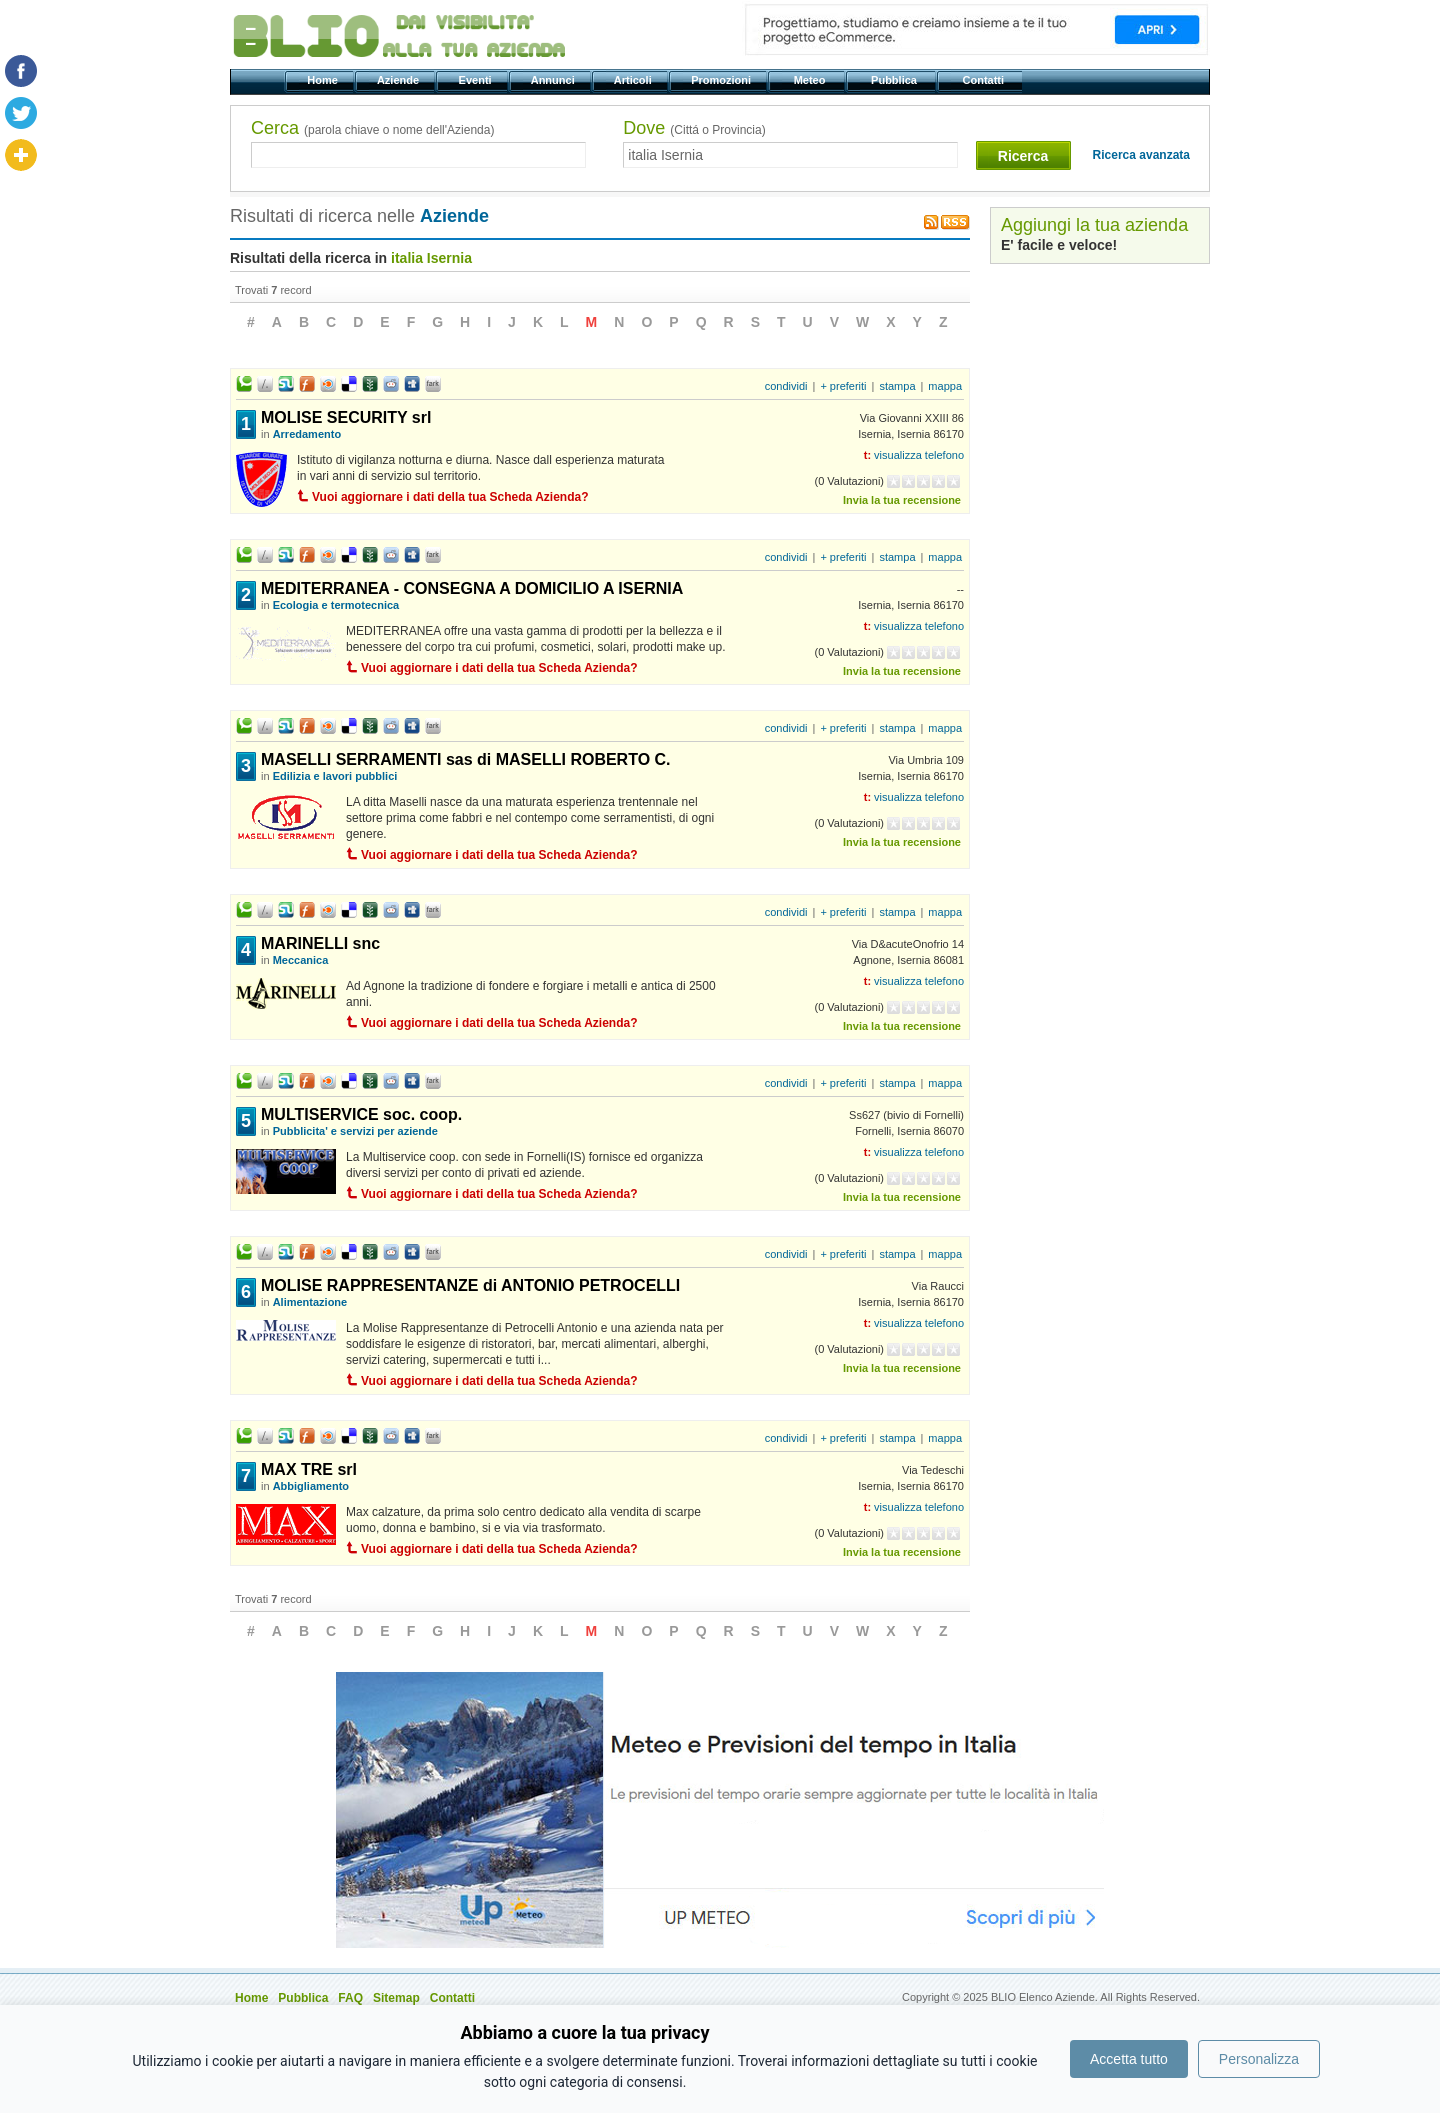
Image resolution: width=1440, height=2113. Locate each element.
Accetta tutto (1129, 2059)
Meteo (810, 80)
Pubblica (895, 80)
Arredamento (307, 434)
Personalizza (1259, 2059)
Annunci (554, 80)
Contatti (984, 80)
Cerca (372, 128)
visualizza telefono (919, 455)
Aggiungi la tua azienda (1094, 225)
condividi (786, 386)
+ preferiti (843, 386)
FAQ (350, 1998)
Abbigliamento (311, 1486)
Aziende (399, 80)
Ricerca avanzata (1141, 155)
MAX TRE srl (309, 1469)
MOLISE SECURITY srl (346, 417)
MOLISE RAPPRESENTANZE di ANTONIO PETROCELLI (470, 1285)
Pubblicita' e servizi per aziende (355, 1131)
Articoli (634, 80)
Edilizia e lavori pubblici (335, 776)
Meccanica (301, 960)
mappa (945, 386)
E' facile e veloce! (1059, 245)
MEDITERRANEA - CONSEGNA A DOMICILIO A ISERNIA (472, 588)
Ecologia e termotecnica (336, 605)
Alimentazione (310, 1302)
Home (324, 80)
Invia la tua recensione (902, 500)
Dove (694, 128)
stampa (897, 386)
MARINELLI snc (320, 943)
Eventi (476, 80)
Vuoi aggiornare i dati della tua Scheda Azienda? (450, 497)
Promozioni (722, 80)
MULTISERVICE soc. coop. (361, 1114)
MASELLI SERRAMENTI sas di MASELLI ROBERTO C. (466, 759)
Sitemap (396, 1998)
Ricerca (1023, 156)
